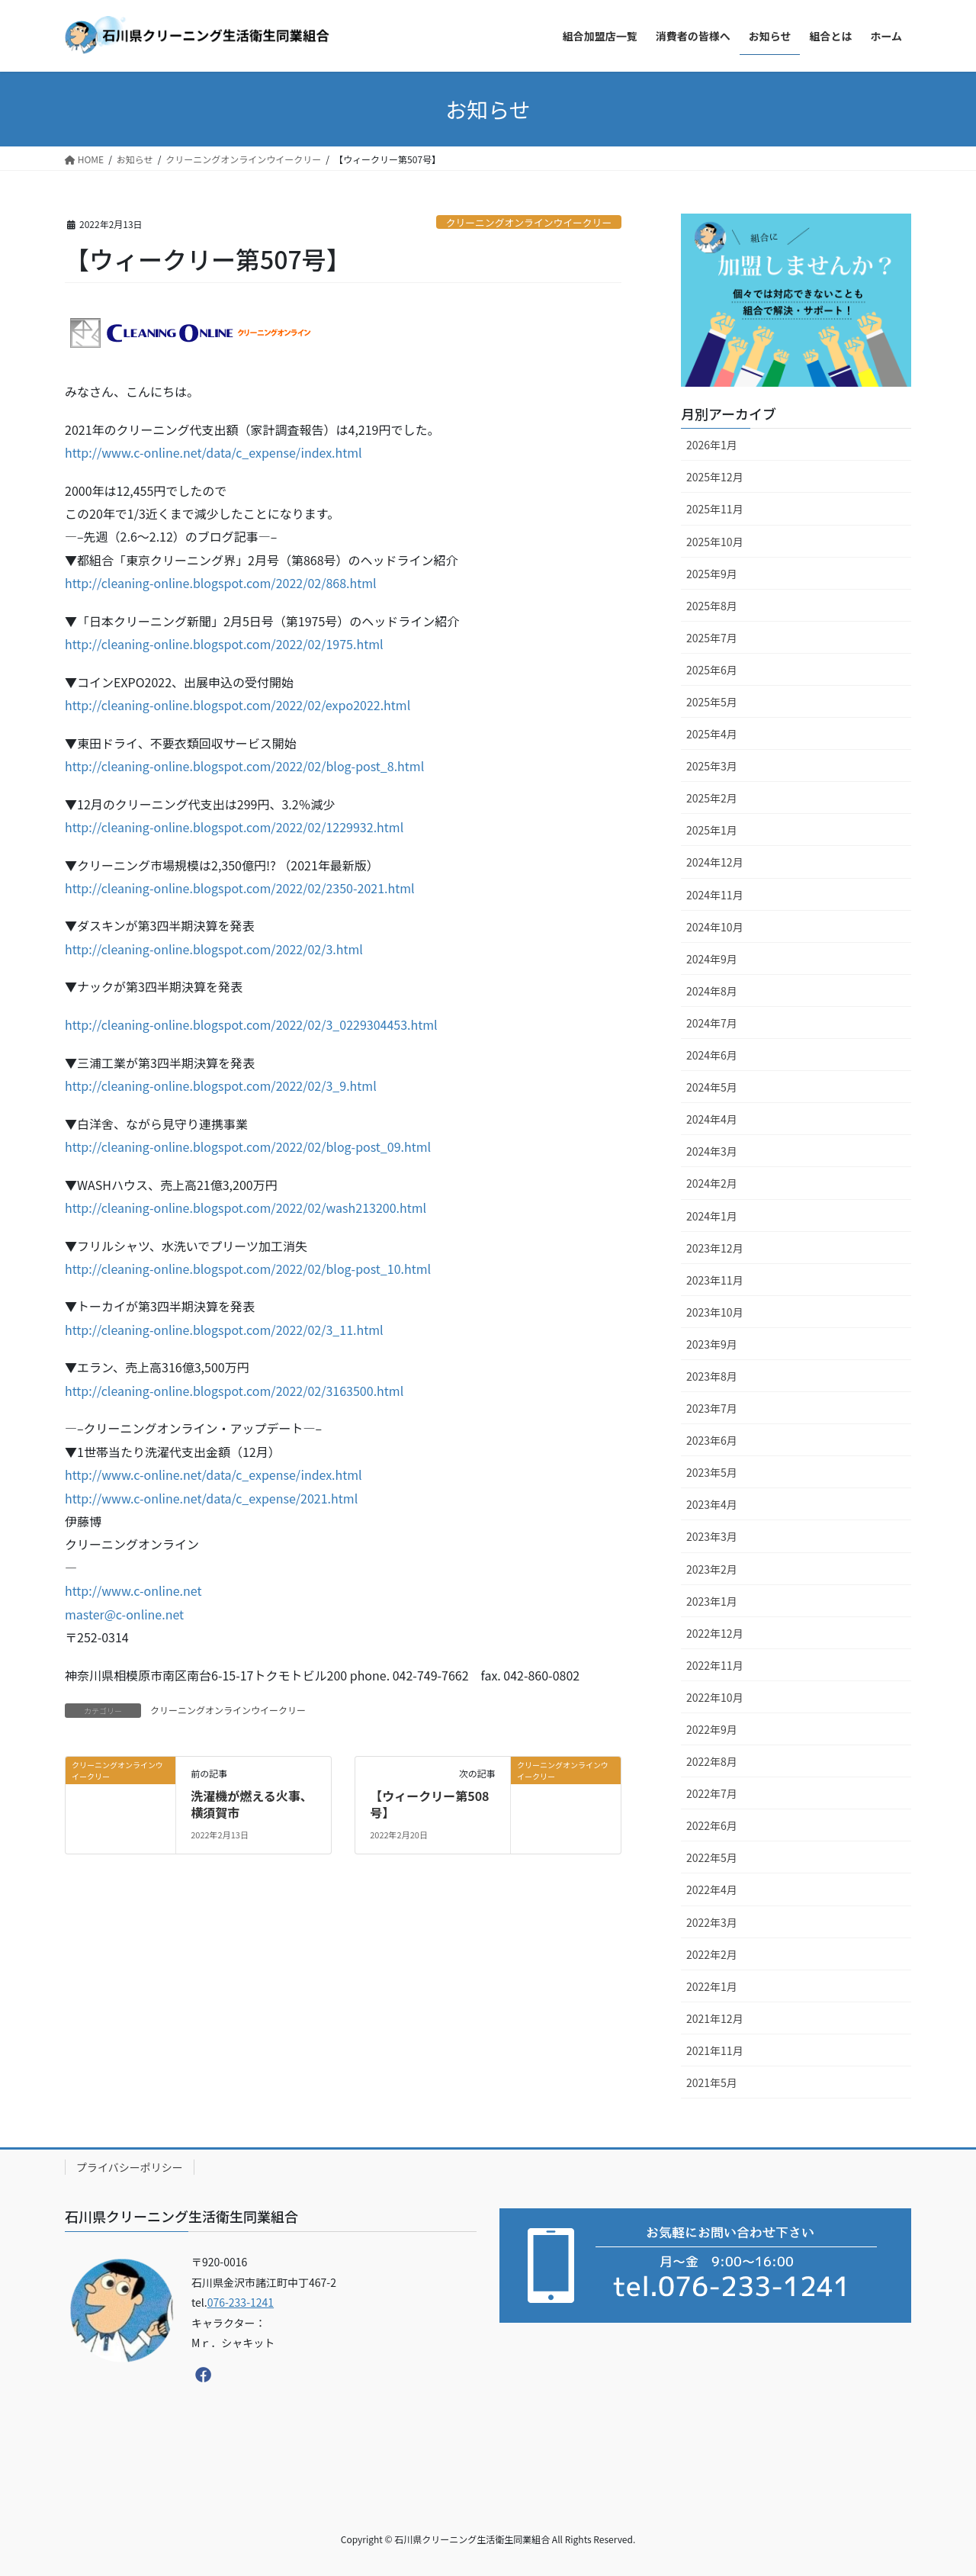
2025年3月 (711, 765)
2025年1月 (711, 830)
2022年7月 (711, 1793)
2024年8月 (711, 991)
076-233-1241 (240, 2302)
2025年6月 (711, 669)
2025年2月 (711, 798)
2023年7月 (711, 1408)
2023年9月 (711, 1344)
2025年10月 (714, 541)
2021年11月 (714, 2050)
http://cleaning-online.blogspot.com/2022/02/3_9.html (221, 1085)
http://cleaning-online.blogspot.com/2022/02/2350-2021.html (240, 888)
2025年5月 (711, 701)
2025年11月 (714, 508)
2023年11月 (714, 1280)
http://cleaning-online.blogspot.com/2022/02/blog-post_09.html (248, 1146)
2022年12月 (714, 1633)
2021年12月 (714, 2018)
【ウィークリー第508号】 (429, 1804)
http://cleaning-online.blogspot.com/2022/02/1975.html (224, 644)
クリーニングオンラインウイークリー (529, 222)
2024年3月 (711, 1151)
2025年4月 (711, 733)
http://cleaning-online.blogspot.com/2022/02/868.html (221, 583)
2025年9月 (711, 573)
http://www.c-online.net (133, 1590)
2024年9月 (711, 958)
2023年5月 (711, 1472)
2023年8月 (711, 1376)
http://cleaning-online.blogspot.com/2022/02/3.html (214, 949)
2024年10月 (714, 926)
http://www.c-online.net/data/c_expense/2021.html (211, 1498)
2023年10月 (714, 1312)
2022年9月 (711, 1729)
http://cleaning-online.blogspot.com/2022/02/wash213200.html (245, 1207)
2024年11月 (714, 894)
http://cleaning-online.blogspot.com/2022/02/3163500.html (234, 1390)
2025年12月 (714, 476)
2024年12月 (714, 862)
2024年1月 (711, 1216)
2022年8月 (711, 1761)
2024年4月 (711, 1119)
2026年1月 (711, 444)
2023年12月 (714, 1248)
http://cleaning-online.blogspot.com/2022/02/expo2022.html (237, 705)
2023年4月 (711, 1504)
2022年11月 (714, 1665)
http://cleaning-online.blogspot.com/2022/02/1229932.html (234, 827)
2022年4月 (711, 1889)
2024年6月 (711, 1055)
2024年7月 (711, 1023)
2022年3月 (711, 1922)
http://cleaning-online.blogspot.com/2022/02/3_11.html (224, 1329)
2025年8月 (711, 605)
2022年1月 (711, 1986)
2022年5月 (711, 1857)
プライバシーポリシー (129, 2167)
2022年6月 (711, 1825)
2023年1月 (711, 1601)
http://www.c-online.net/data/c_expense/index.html (213, 452)
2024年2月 (711, 1183)
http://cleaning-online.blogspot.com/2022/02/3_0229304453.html (251, 1024)
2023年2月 (711, 1569)
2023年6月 (711, 1440)
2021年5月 (711, 2082)
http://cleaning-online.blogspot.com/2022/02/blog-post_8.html (244, 766)
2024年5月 (711, 1087)
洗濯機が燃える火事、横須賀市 (252, 1804)
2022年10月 (714, 1697)
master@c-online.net (124, 1614)
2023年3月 (711, 1536)
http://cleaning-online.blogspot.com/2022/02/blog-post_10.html (248, 1268)
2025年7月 (711, 637)
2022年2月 (711, 1954)
